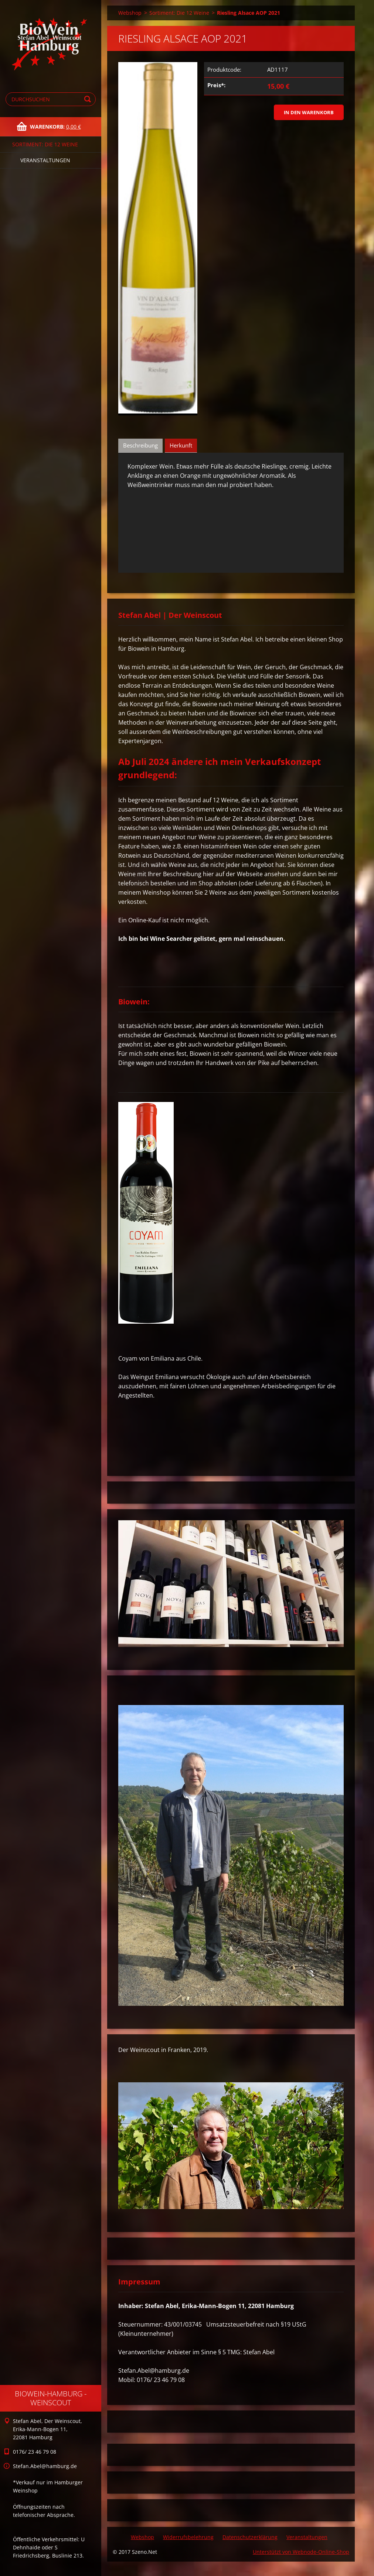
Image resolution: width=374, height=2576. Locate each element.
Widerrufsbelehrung (188, 2537)
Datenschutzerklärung (250, 2537)
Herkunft (181, 445)
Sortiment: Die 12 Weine (45, 144)
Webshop (130, 12)
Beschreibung (140, 445)
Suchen (89, 99)
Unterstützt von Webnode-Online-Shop (301, 2551)
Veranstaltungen (45, 160)
